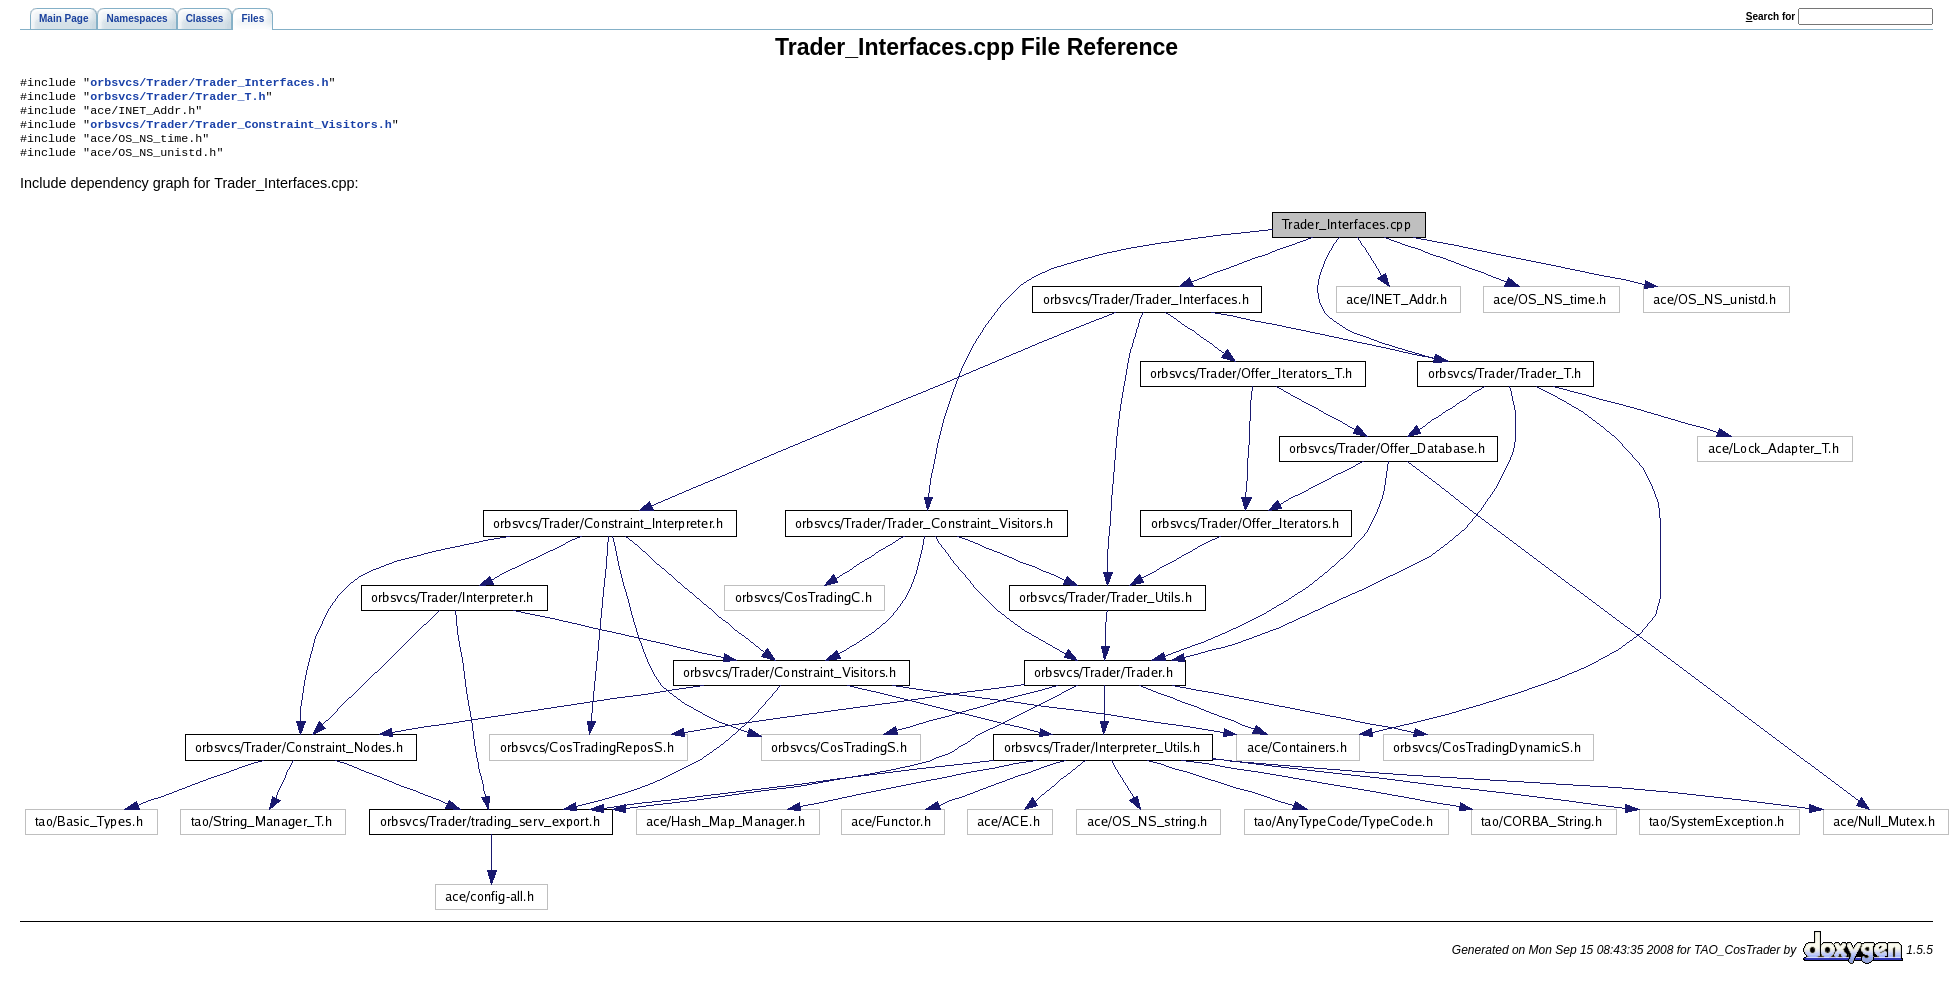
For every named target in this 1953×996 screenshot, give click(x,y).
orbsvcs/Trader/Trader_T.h (177, 100)
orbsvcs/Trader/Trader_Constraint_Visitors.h (241, 132)
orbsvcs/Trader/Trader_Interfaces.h (209, 84)
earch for (1770, 16)
